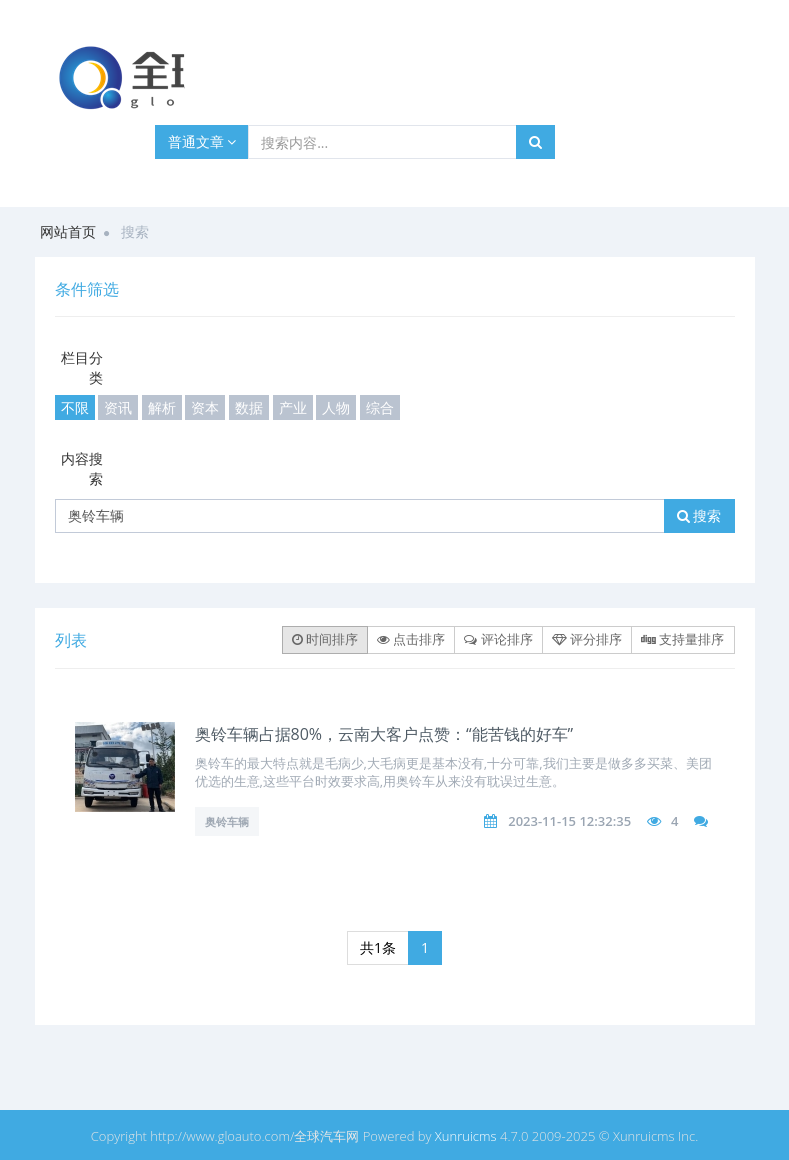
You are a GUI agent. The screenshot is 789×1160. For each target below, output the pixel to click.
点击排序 (411, 639)
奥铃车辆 (227, 821)
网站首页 (68, 231)
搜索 (699, 515)
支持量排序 (682, 639)
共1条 (378, 947)
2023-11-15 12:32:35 (569, 821)
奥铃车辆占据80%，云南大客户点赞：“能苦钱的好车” (384, 734)
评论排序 (498, 639)
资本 (205, 407)
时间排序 (325, 639)
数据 (249, 407)
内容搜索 (82, 468)
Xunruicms (466, 1136)
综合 (380, 407)
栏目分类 (82, 367)
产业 (293, 407)
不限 (75, 407)
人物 (336, 407)
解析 (162, 407)
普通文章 (202, 141)
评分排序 (587, 639)
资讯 (118, 407)
